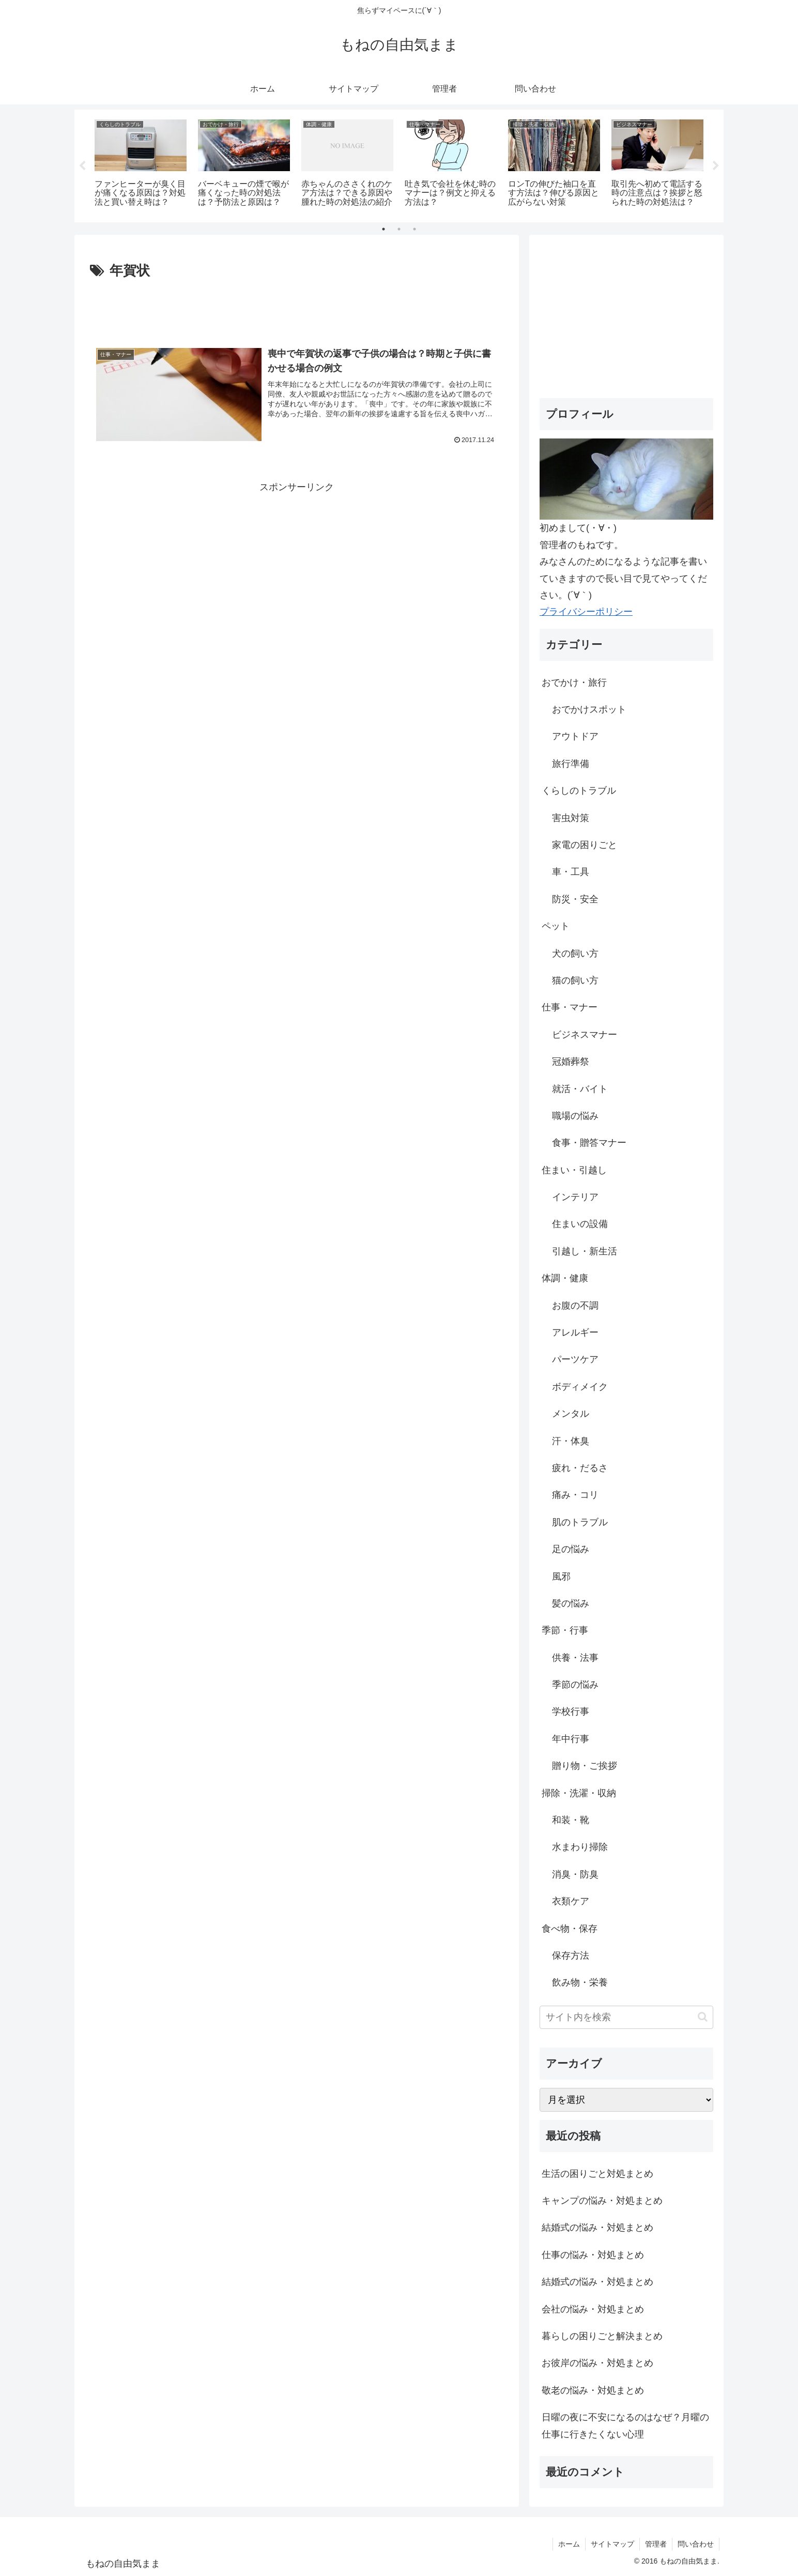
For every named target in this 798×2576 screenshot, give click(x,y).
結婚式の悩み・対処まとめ (597, 2227)
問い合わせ (696, 2544)
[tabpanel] (140, 164)
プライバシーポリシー (586, 612)
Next (716, 166)
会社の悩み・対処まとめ (593, 2309)
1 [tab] (383, 229)
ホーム (569, 2544)
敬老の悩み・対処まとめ (593, 2390)
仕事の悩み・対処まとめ (593, 2255)
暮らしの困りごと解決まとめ (602, 2336)
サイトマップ (612, 2544)
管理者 (656, 2544)
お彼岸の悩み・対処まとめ (597, 2363)
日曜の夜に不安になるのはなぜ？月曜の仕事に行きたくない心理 (625, 2425)
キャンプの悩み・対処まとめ (602, 2200)
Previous (82, 166)
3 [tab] (414, 229)
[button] (703, 2017)
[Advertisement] (296, 311)
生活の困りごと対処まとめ (597, 2174)
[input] (626, 2017)
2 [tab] (399, 229)
